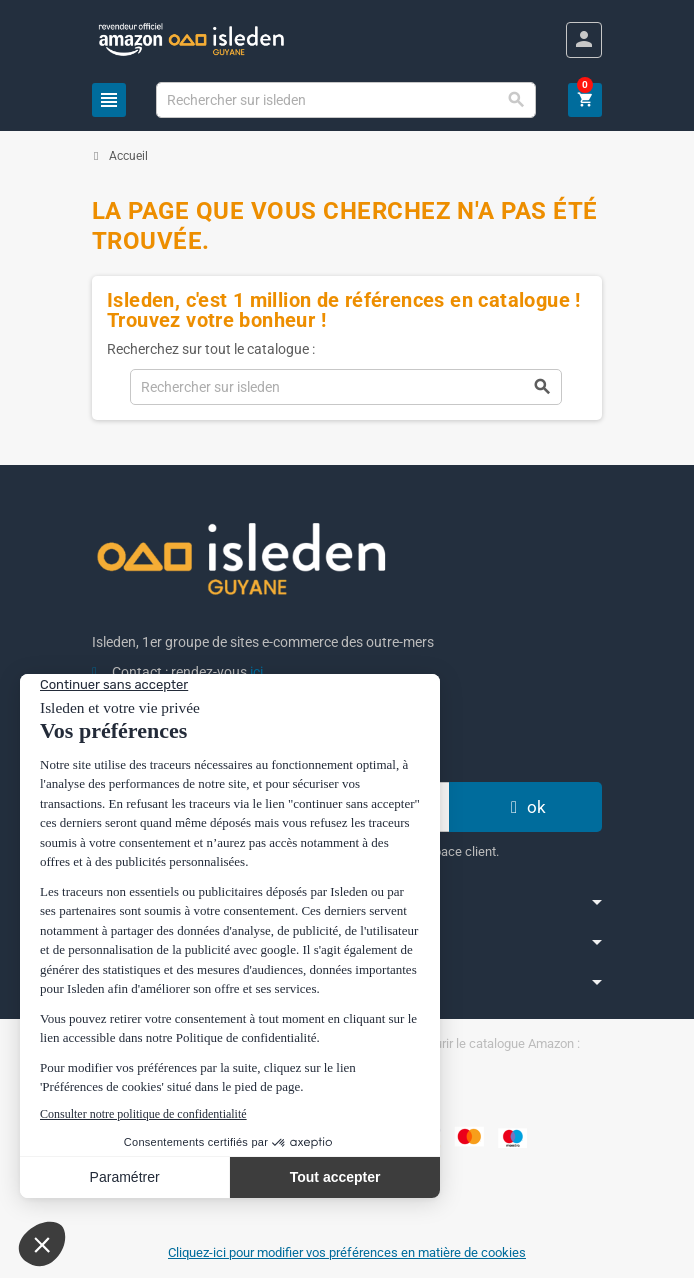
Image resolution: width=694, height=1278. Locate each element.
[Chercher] (346, 100)
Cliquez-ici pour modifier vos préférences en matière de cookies (347, 1252)
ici (256, 672)
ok (526, 807)
